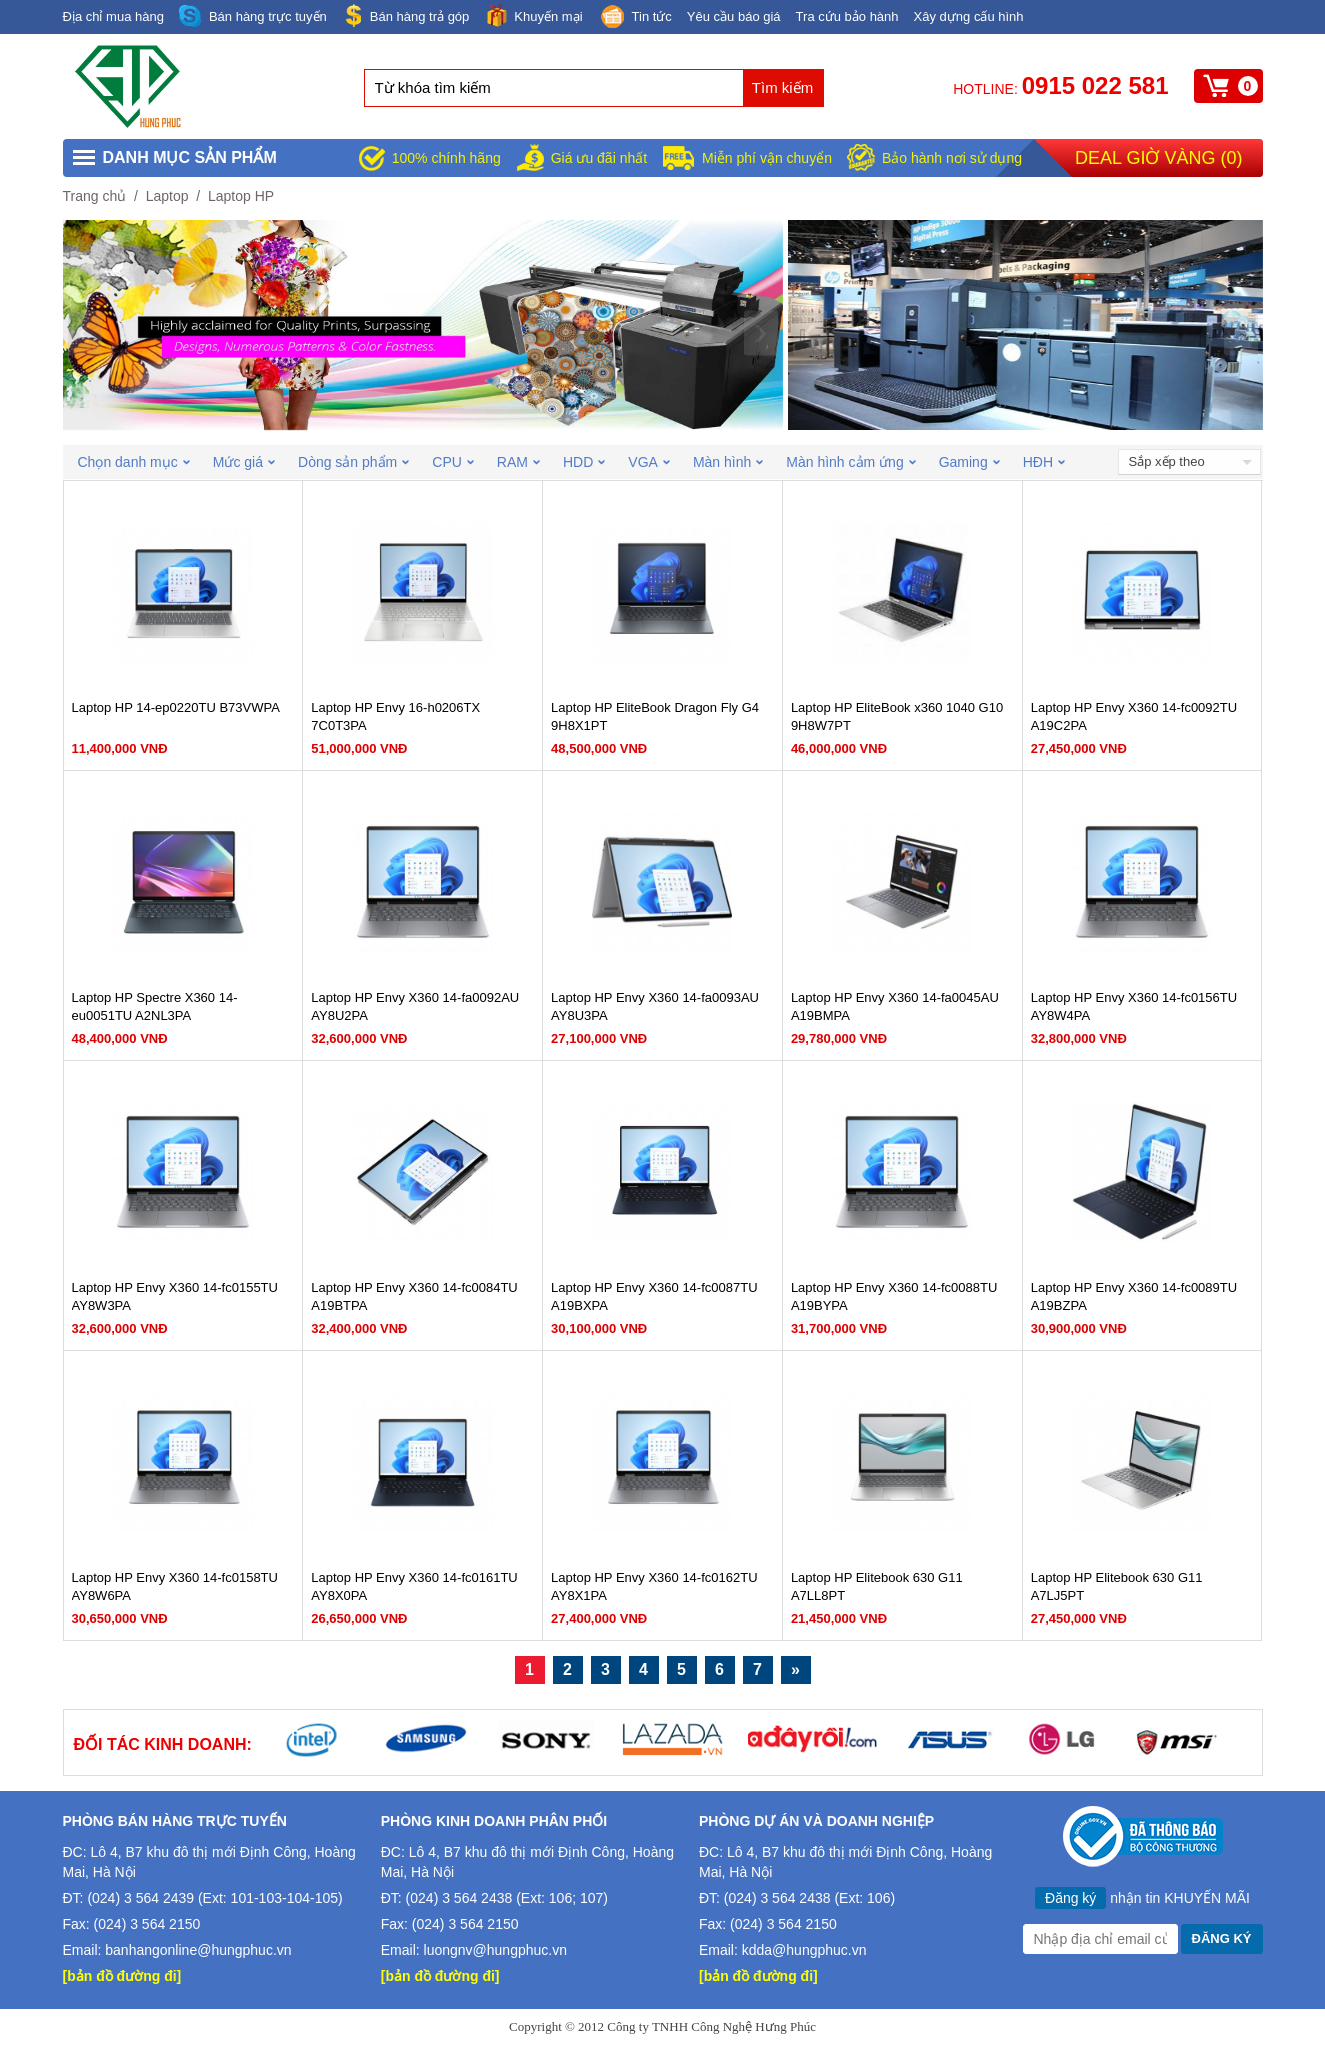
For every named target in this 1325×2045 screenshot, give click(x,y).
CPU (453, 462)
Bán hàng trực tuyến (253, 16)
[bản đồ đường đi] (122, 1976)
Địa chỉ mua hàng (113, 16)
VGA (649, 462)
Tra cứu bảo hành (847, 16)
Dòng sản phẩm (353, 462)
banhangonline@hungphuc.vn (198, 1950)
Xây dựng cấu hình (969, 16)
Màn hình (728, 462)
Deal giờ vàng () (1158, 158)
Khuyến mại (533, 15)
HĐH (1044, 462)
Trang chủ (95, 196)
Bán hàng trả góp (406, 15)
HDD (584, 462)
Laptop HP (241, 196)
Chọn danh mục (134, 462)
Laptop (167, 196)
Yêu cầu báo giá (734, 16)
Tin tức (635, 18)
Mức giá (244, 462)
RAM (518, 462)
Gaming (969, 462)
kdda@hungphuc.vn (804, 1950)
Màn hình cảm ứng (850, 462)
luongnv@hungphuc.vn (495, 1950)
